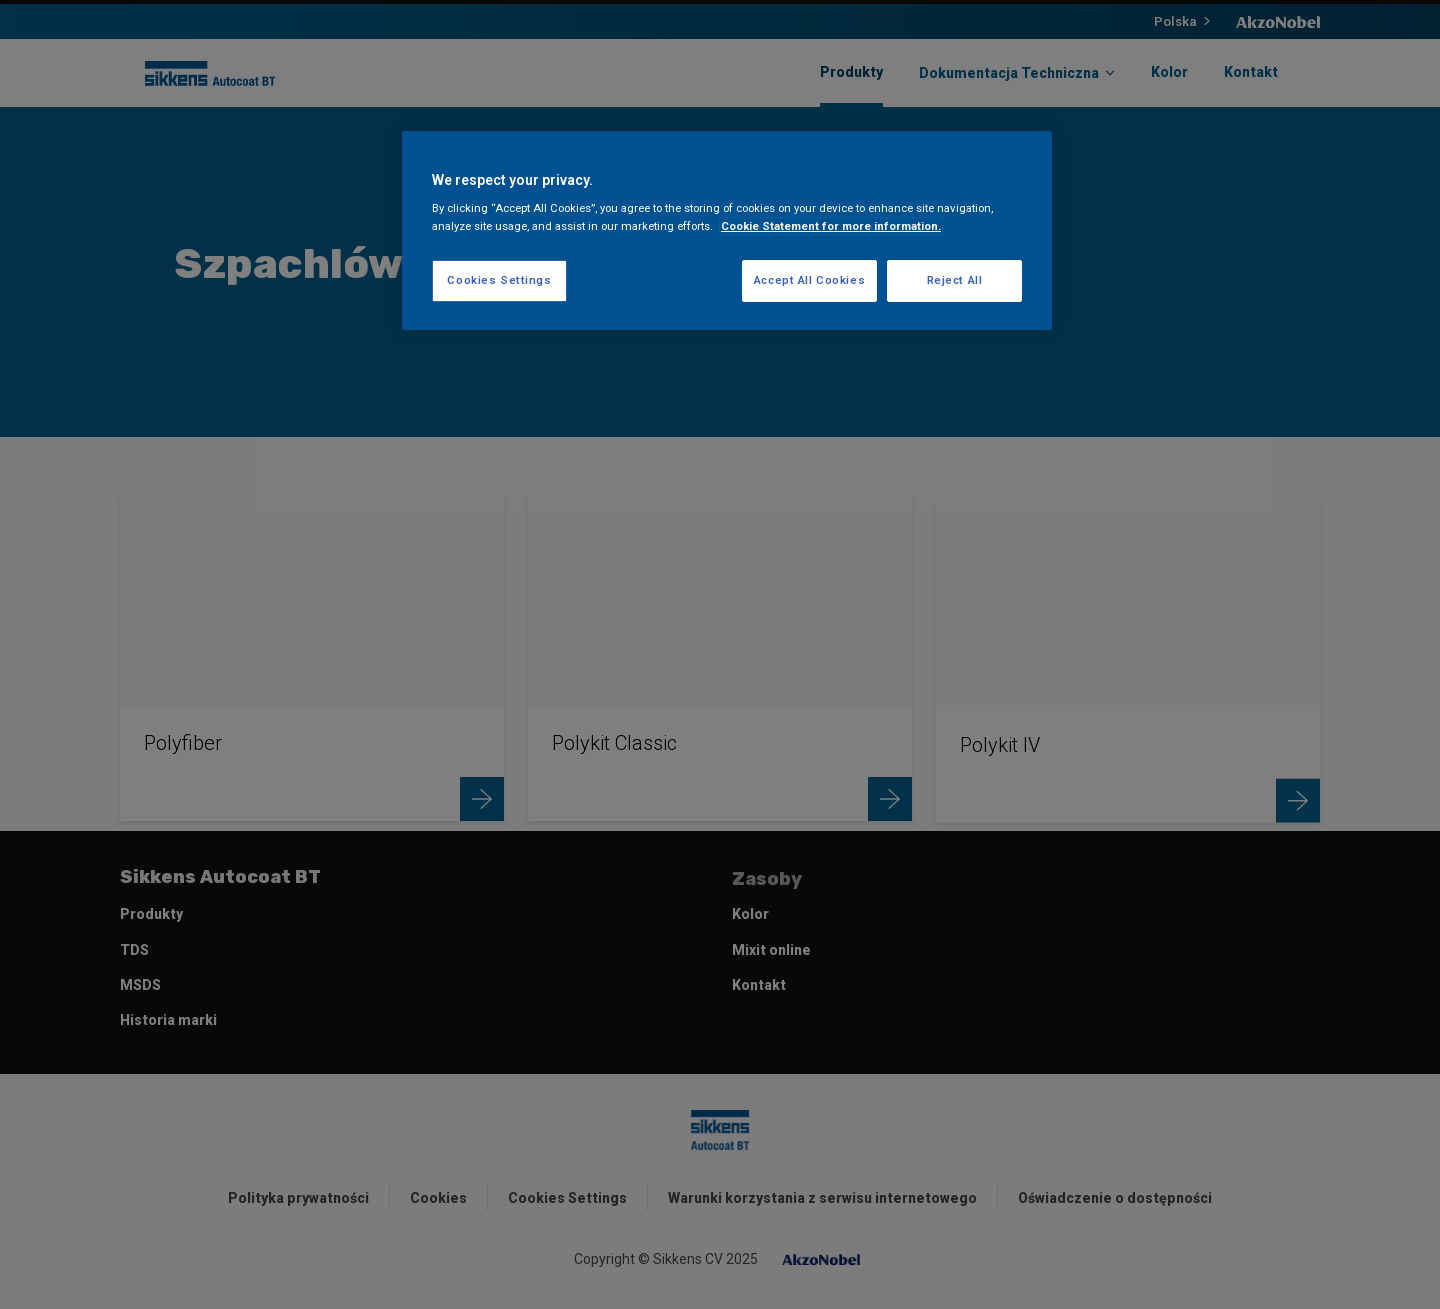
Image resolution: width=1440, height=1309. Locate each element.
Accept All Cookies (809, 280)
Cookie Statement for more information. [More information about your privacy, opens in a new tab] (831, 226)
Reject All (955, 280)
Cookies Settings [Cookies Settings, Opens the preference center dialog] (499, 280)
